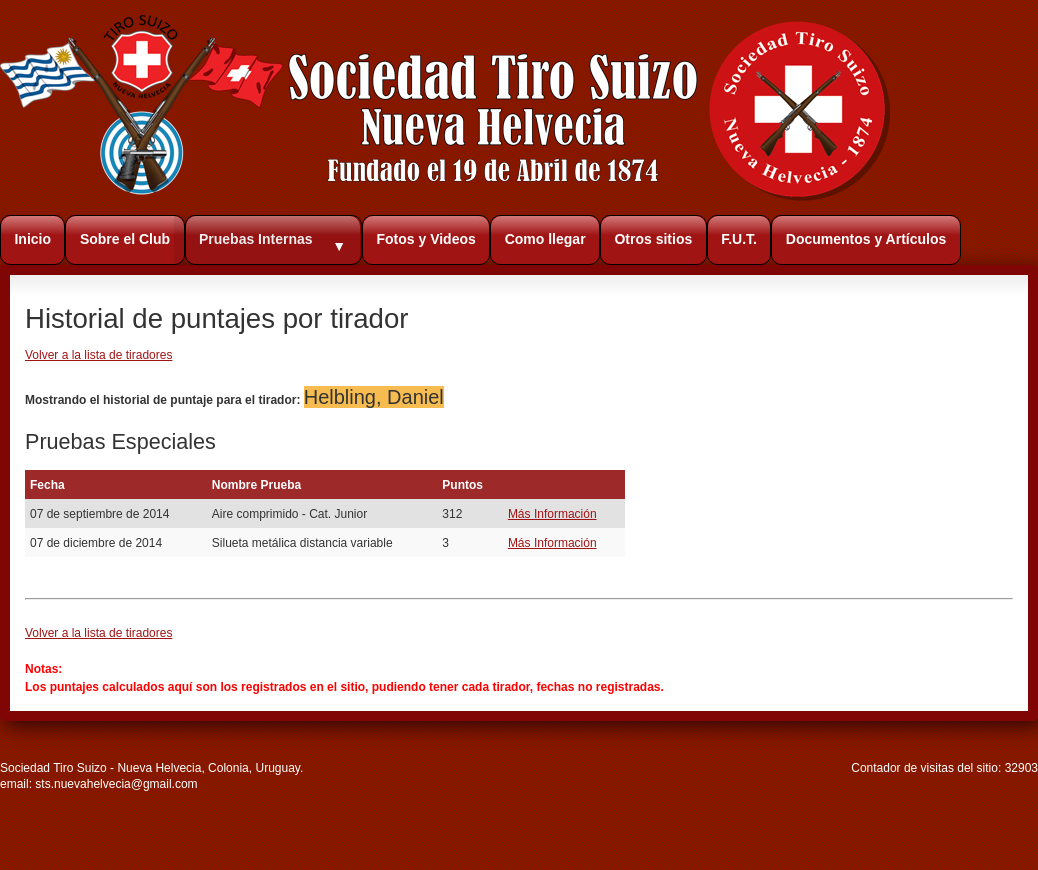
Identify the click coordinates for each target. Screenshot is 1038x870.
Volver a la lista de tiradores (98, 355)
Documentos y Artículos (866, 239)
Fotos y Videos (425, 239)
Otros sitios (653, 239)
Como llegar (545, 239)
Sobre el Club (125, 239)
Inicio (32, 239)
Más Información (552, 514)
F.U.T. (739, 239)
